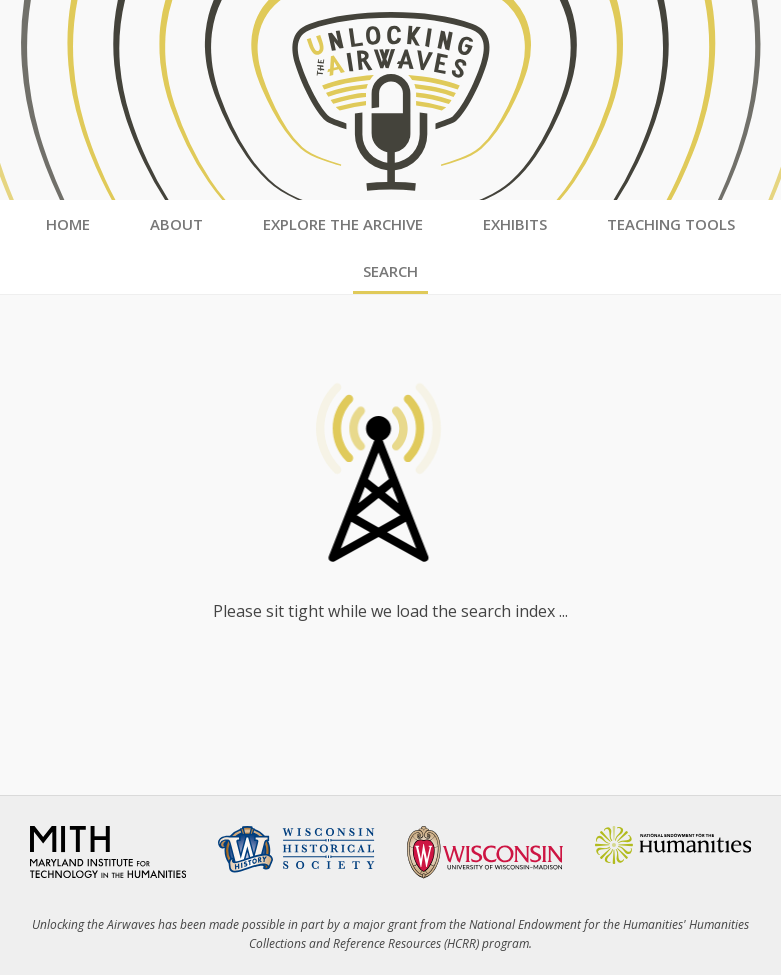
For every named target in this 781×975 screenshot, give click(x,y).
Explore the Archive (343, 224)
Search (390, 271)
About (176, 224)
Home (68, 224)
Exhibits (515, 224)
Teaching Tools (671, 224)
